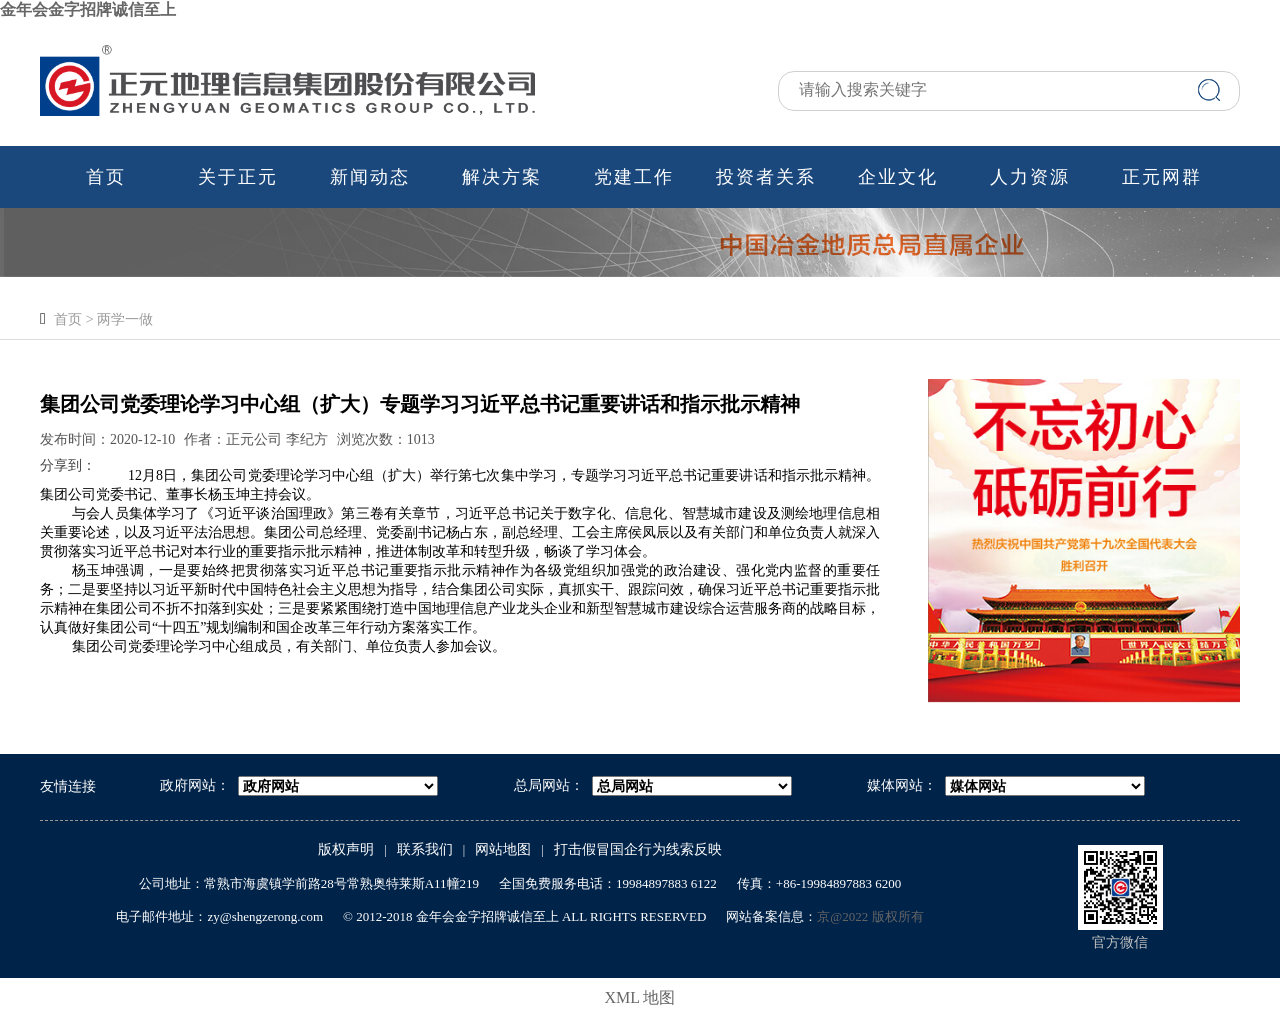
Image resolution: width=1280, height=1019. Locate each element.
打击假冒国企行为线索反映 (638, 849)
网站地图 (503, 849)
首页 (106, 177)
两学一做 (125, 319)
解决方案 (502, 177)
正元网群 (1162, 177)
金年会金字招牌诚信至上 (88, 9)
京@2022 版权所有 (870, 916)
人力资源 (1030, 177)
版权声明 (346, 849)
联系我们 (425, 849)
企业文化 (898, 177)
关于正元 (238, 177)
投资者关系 (766, 177)
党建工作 (634, 177)
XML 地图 (640, 997)
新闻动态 (370, 177)
